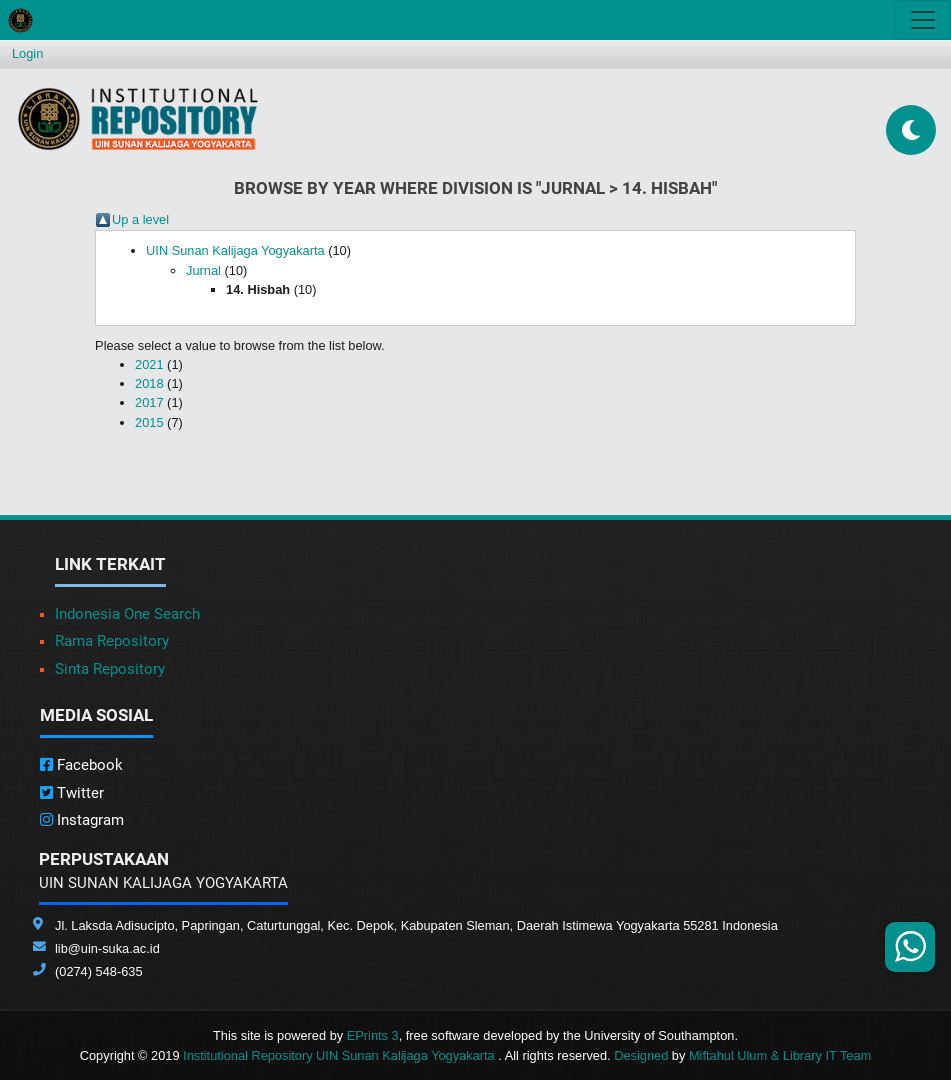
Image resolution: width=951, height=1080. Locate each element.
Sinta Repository (110, 669)
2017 (149, 402)
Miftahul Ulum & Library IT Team (780, 1055)
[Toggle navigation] (923, 20)
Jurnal (203, 270)
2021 (149, 364)
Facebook (81, 765)
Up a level (140, 219)
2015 (149, 422)
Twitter (72, 793)
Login (27, 53)
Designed (641, 1055)
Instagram (82, 820)
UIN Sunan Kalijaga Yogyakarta (235, 250)
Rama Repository (112, 641)
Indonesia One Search (127, 614)
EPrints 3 (373, 1035)
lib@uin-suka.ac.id (107, 948)
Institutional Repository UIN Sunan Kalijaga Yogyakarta (340, 1055)
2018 (149, 383)
